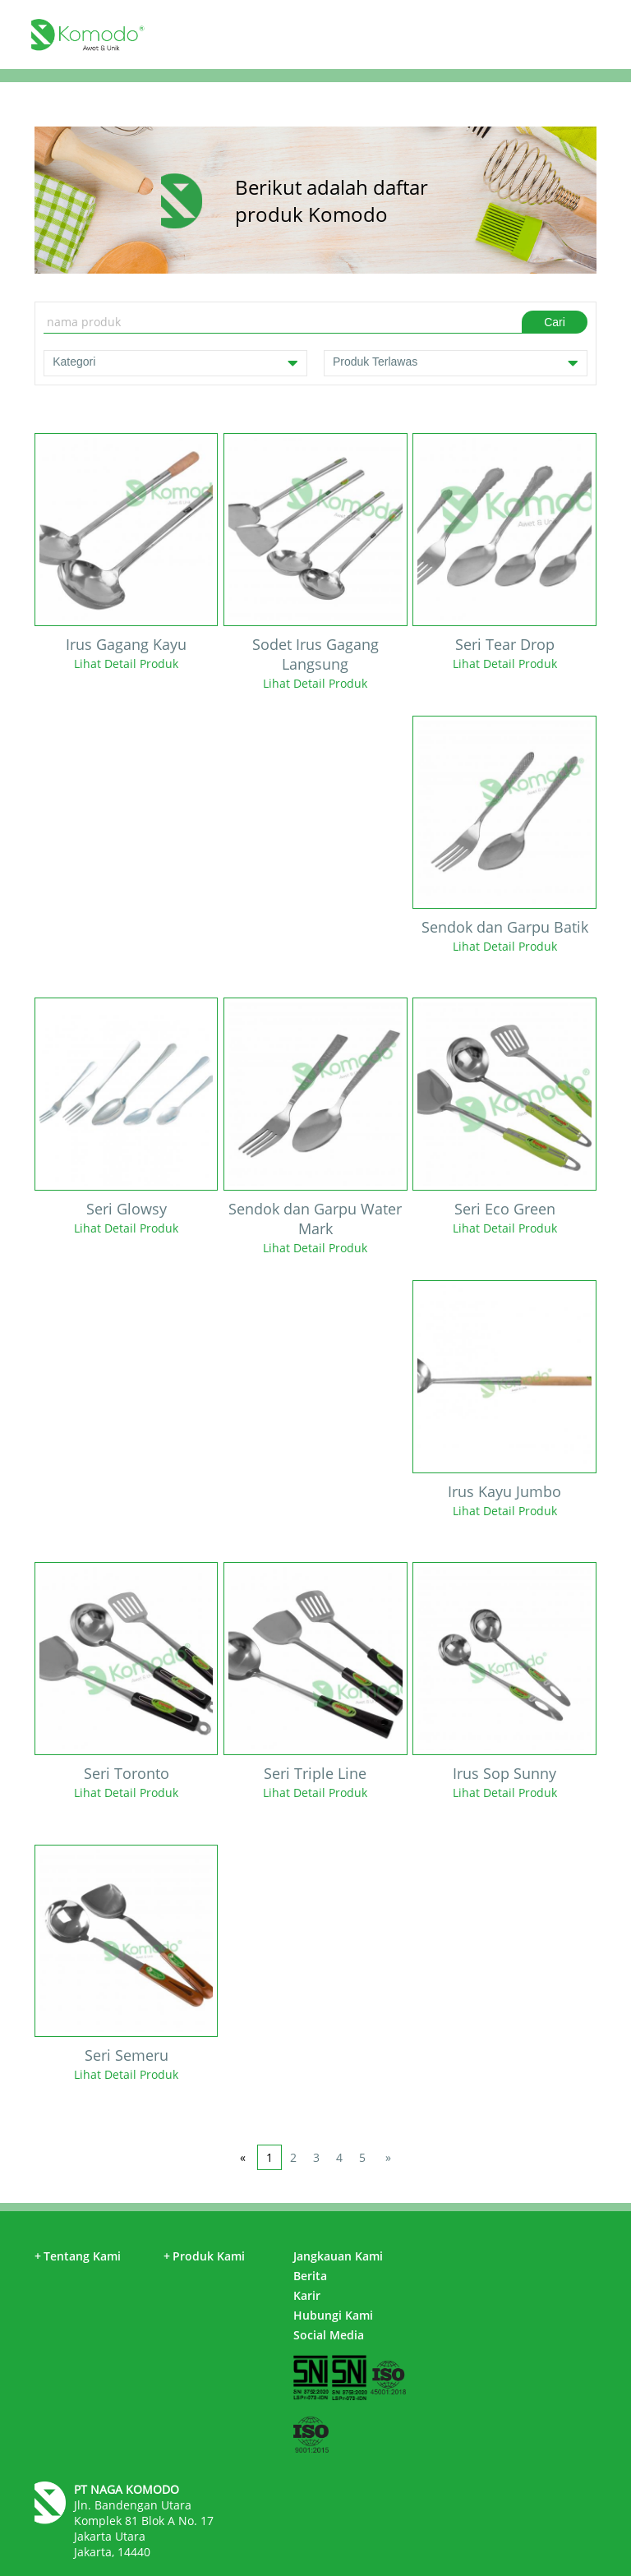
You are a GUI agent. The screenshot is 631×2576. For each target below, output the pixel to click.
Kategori (175, 363)
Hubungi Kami (333, 2315)
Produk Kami (204, 2256)
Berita (310, 2275)
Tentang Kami (78, 2256)
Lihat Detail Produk (126, 663)
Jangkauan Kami (338, 2256)
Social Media (328, 2335)
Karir (306, 2295)
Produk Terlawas (455, 363)
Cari (554, 322)
